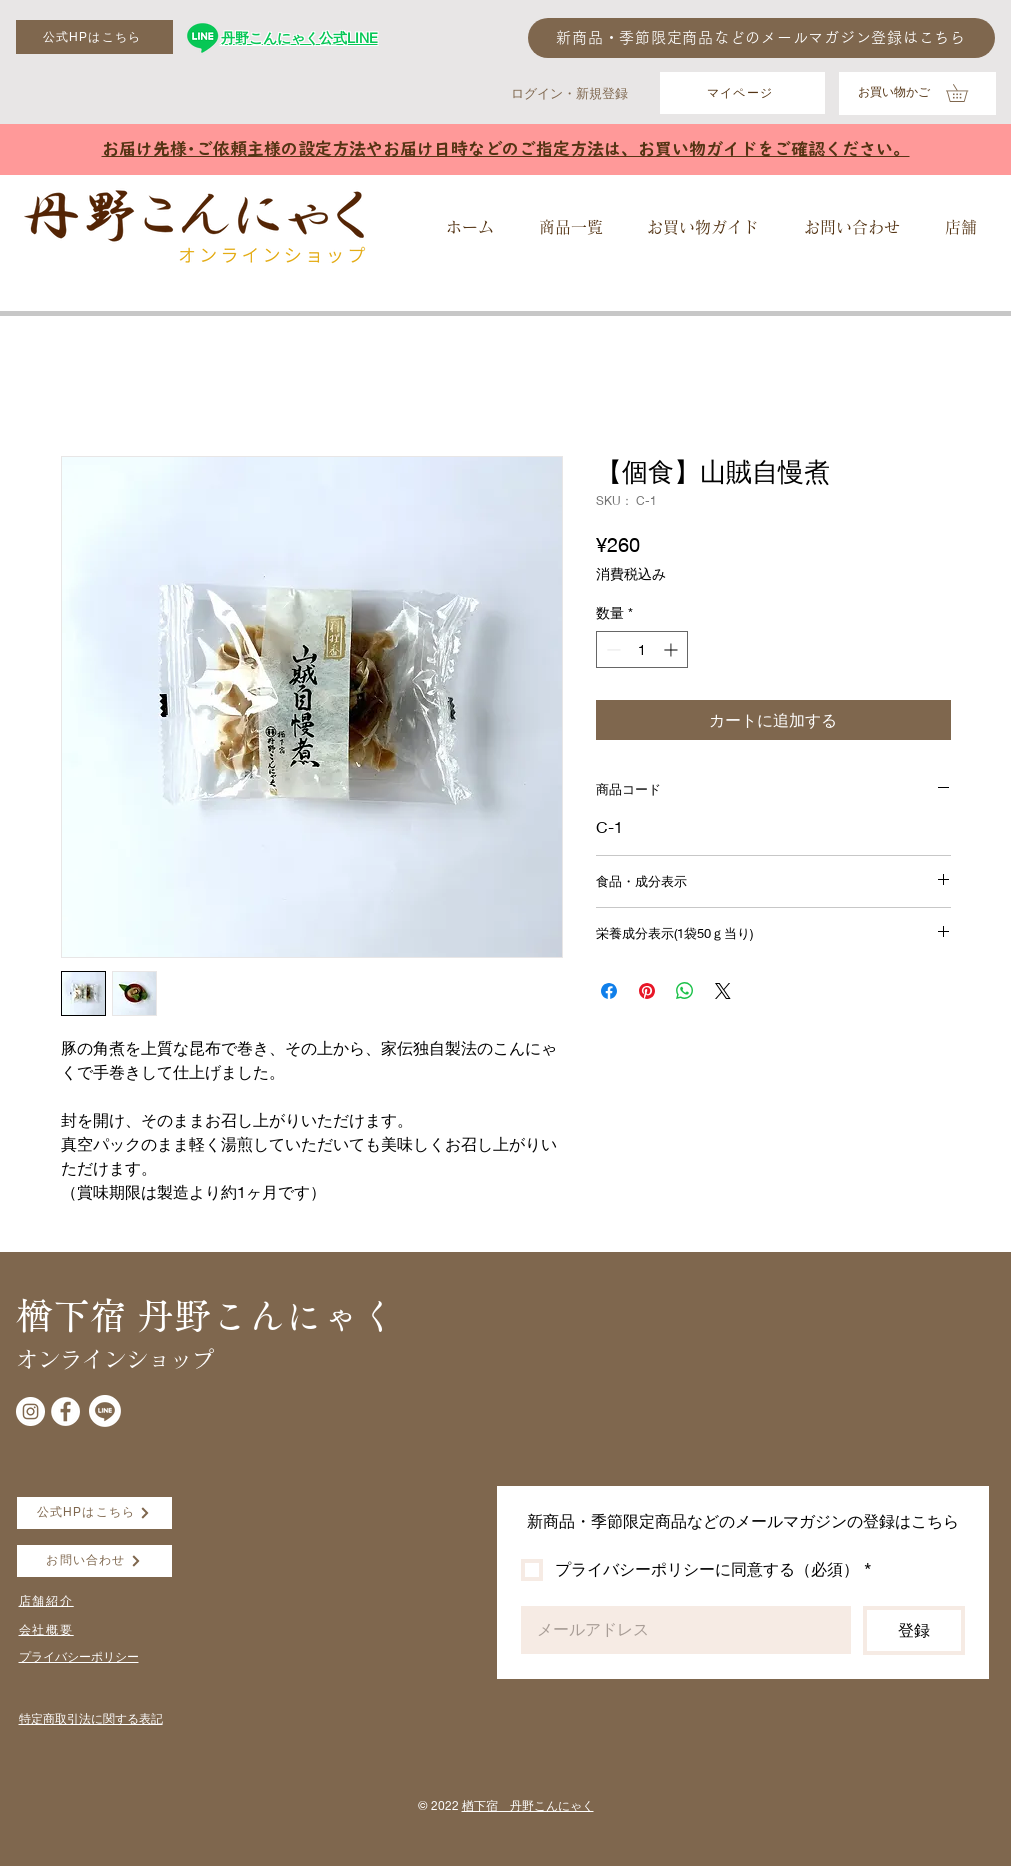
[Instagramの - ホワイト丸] (30, 1411)
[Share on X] (723, 991)
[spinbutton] (642, 649)
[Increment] (672, 649)
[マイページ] (742, 93)
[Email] (680, 1630)
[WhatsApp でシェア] (685, 991)
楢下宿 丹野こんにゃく (528, 1805)
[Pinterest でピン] (647, 991)
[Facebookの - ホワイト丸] (65, 1411)
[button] (965, 93)
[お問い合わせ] (94, 1561)
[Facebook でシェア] (609, 991)
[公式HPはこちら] (94, 37)
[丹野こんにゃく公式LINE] (202, 37)
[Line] (105, 1411)
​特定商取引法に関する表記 (91, 1718)
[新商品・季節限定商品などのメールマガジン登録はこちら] (761, 38)
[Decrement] (611, 649)
